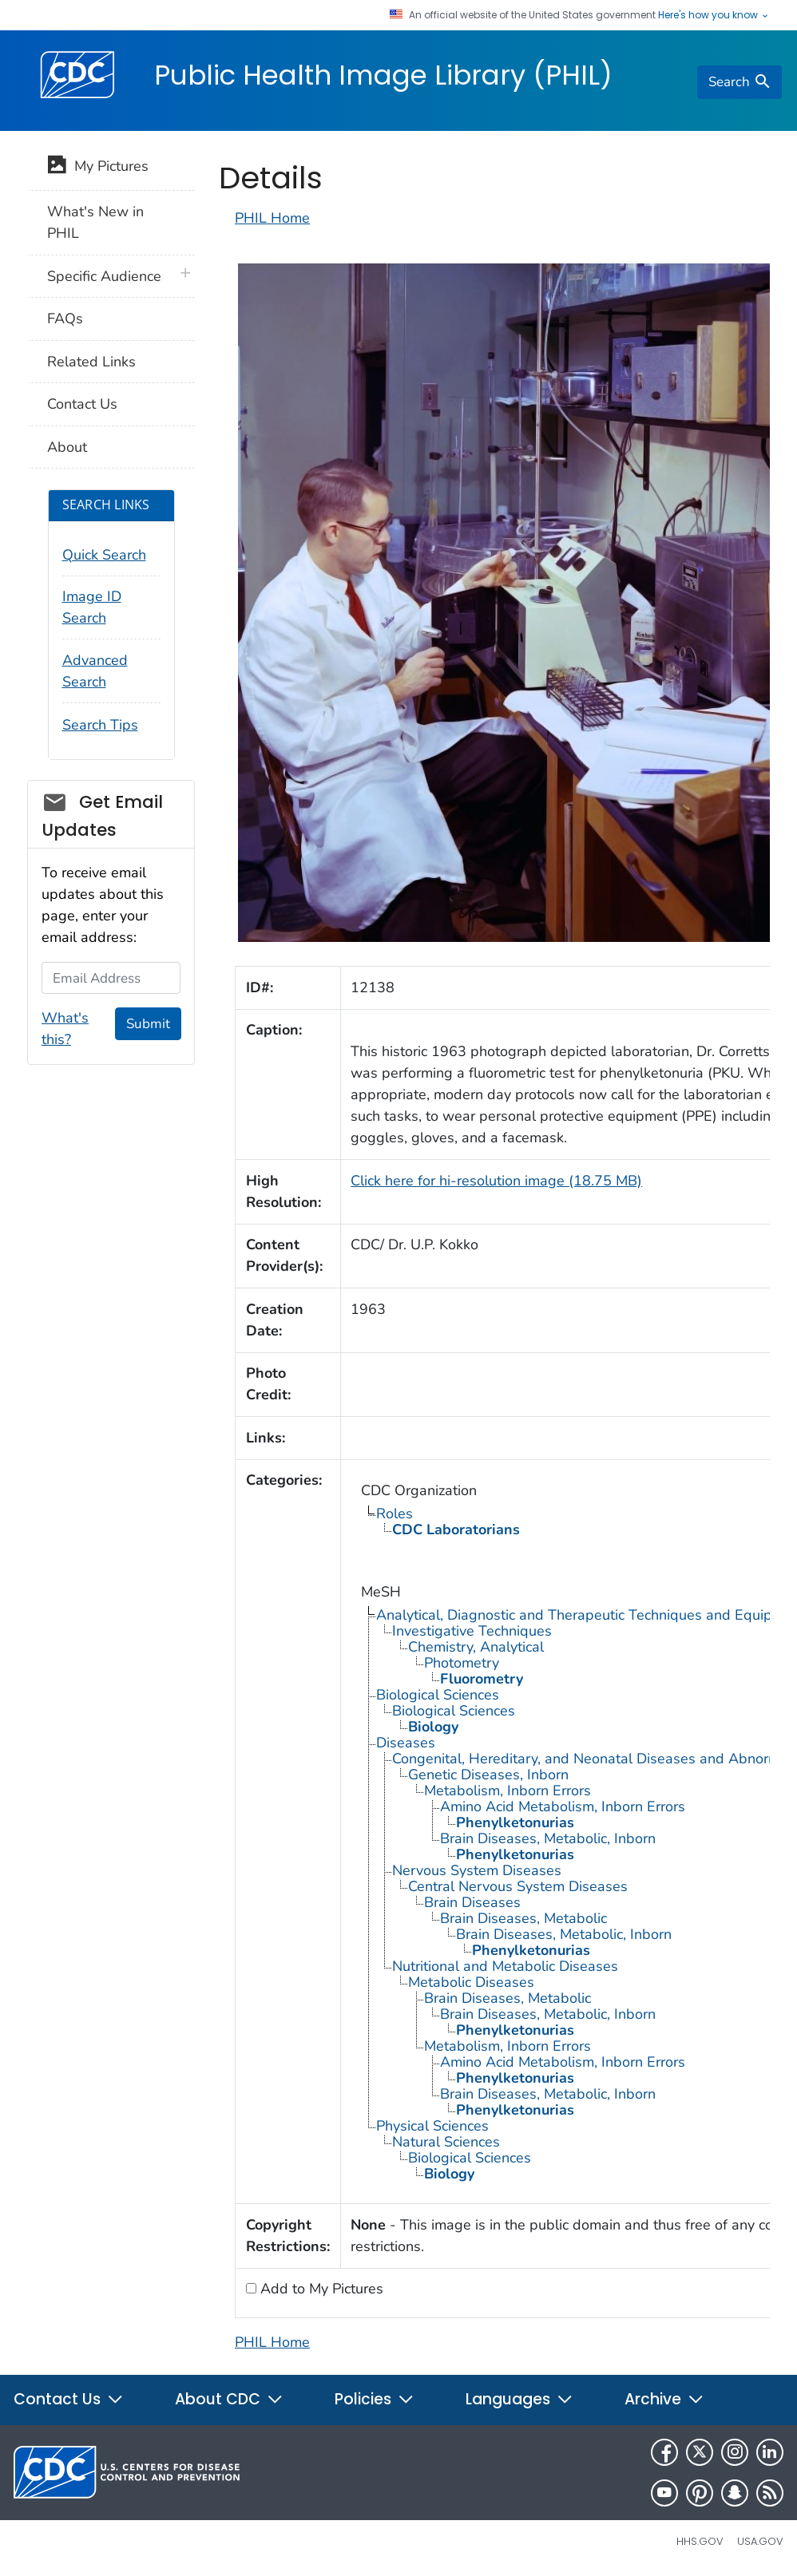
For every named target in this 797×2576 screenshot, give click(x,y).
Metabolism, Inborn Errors (507, 1790)
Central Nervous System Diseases (518, 1886)
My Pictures (98, 167)
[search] (739, 82)
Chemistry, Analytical (476, 1646)
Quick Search (104, 554)
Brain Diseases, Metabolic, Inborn (548, 1838)
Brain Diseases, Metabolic (523, 1918)
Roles (394, 1513)
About (67, 447)
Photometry (461, 1662)
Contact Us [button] (69, 2399)
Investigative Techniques (472, 1630)
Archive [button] (664, 2399)
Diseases (405, 1742)
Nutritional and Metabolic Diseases (505, 1966)
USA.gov (760, 2541)
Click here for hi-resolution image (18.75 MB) (496, 1180)
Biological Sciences (437, 1694)
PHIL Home (272, 218)
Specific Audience (104, 276)
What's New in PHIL (95, 222)
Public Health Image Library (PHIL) (383, 75)
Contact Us (82, 404)
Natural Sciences (446, 2141)
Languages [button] (519, 2399)
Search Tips (100, 724)
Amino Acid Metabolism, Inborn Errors (562, 1806)
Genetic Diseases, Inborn (488, 1774)
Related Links (91, 361)
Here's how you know (714, 15)
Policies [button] (374, 2399)
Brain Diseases (472, 1902)
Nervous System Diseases (476, 1870)
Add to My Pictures (319, 2288)
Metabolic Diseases (471, 1982)
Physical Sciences (432, 2125)
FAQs (65, 318)
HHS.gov (700, 2541)
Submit (148, 1024)
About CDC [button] (229, 2399)
